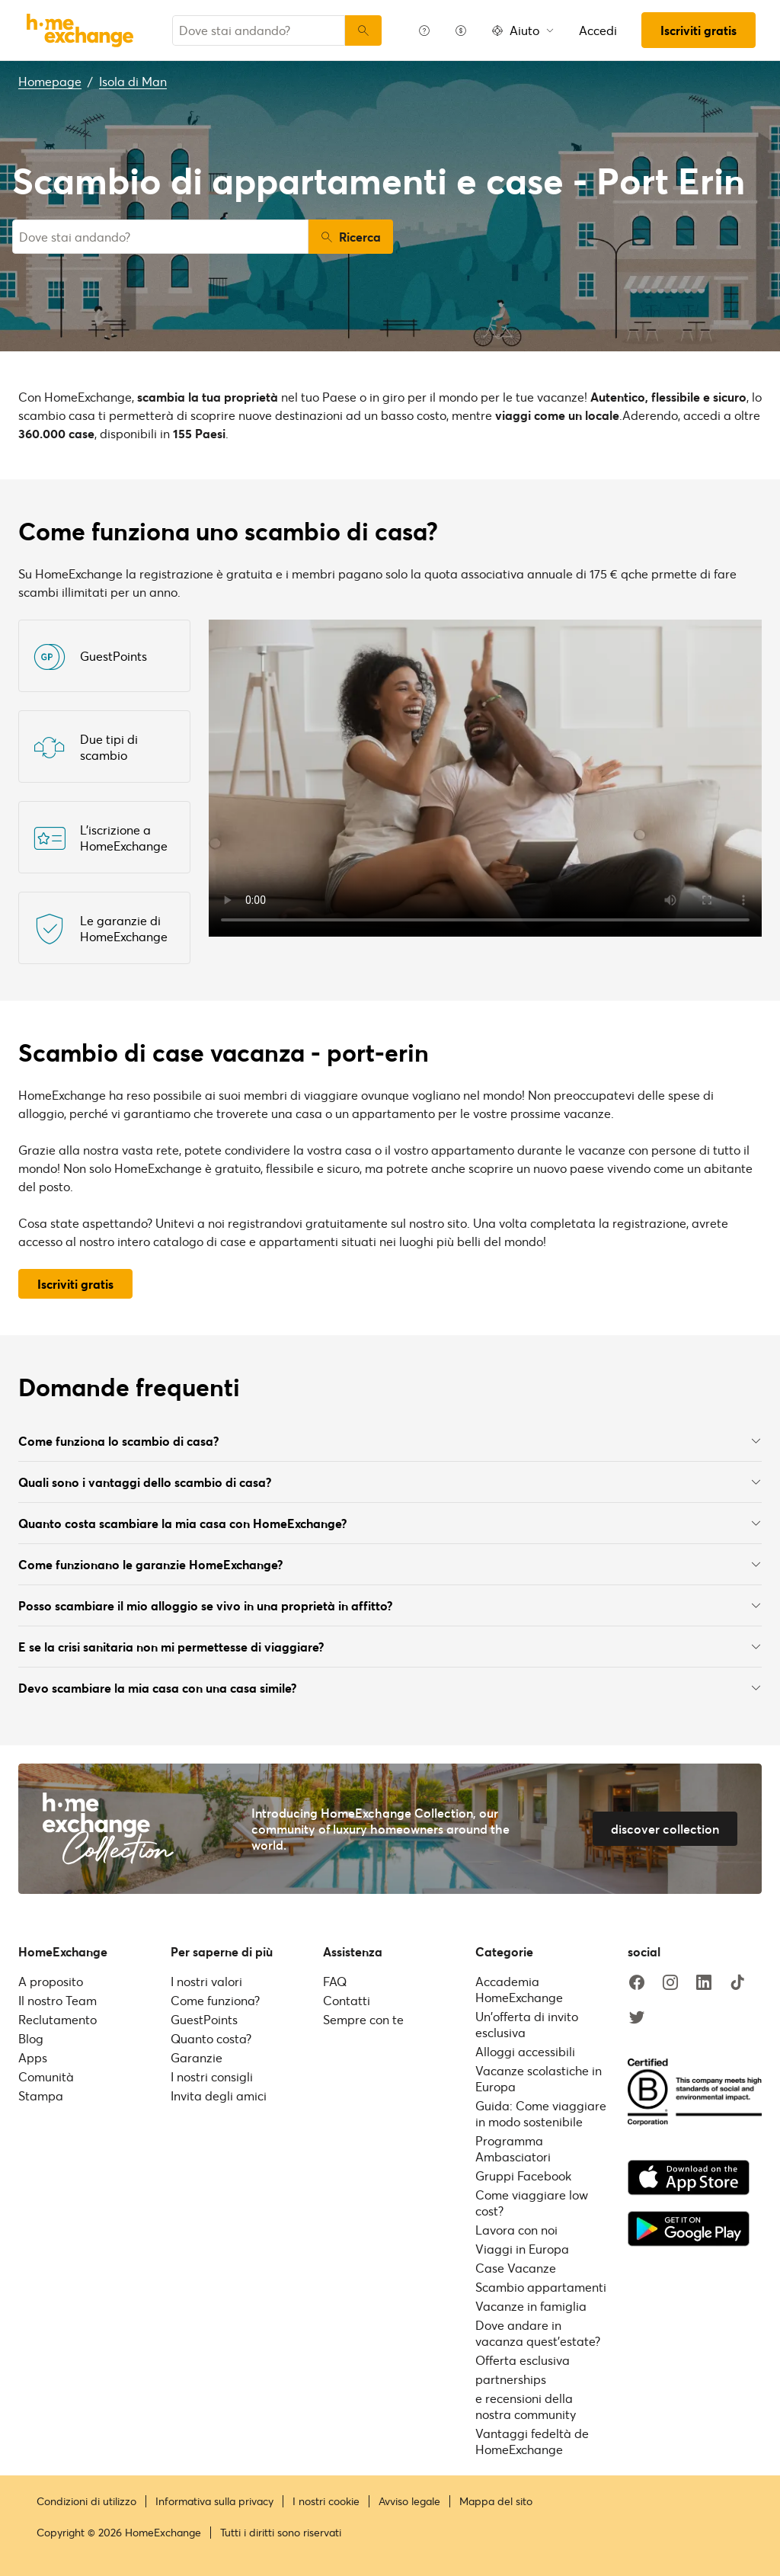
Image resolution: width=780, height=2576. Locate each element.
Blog (30, 2038)
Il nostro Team (57, 2000)
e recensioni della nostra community (525, 2406)
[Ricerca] (363, 30)
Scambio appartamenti (540, 2287)
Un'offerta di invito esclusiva (526, 2024)
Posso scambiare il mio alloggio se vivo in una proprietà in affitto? (390, 1605)
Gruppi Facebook (523, 2175)
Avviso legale (409, 2501)
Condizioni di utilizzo (86, 2501)
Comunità (46, 2076)
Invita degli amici (219, 2095)
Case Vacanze (515, 2268)
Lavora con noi (516, 2230)
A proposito (50, 1981)
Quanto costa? (211, 2038)
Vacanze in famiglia (531, 2306)
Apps (32, 2057)
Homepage (50, 81)
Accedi (598, 30)
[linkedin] (704, 1983)
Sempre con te (363, 2019)
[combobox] (258, 30)
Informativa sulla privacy (214, 2501)
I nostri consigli (212, 2076)
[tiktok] (737, 1983)
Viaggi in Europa (522, 2249)
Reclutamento (57, 2019)
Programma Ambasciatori (513, 2148)
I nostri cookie (326, 2501)
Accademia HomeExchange (519, 1989)
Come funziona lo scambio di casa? (390, 1441)
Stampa (40, 2095)
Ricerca (351, 237)
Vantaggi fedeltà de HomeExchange (532, 2441)
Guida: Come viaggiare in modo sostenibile (540, 2113)
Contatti (346, 2000)
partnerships (510, 2379)
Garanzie (196, 2057)
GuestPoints (204, 2019)
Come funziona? (215, 2000)
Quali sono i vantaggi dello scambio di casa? (390, 1482)
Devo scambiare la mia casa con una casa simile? (390, 1688)
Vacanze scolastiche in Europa (538, 2078)
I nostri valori (206, 1981)
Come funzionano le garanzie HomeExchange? (390, 1564)
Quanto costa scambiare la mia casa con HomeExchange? (390, 1523)
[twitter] (637, 2018)
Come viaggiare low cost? (531, 2203)
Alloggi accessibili (525, 2051)
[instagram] (670, 1983)
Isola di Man (133, 81)
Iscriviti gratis (698, 30)
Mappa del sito (495, 2501)
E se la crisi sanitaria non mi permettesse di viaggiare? (390, 1647)
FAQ (335, 1981)
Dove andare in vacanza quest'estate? (537, 2333)
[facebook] (637, 1983)
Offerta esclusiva (522, 2360)
